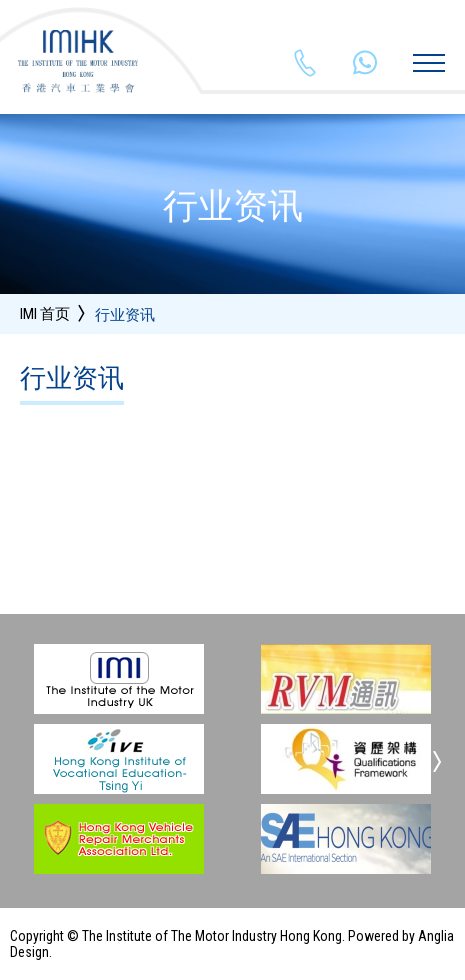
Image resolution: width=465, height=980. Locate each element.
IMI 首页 (45, 314)
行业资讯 (125, 315)
